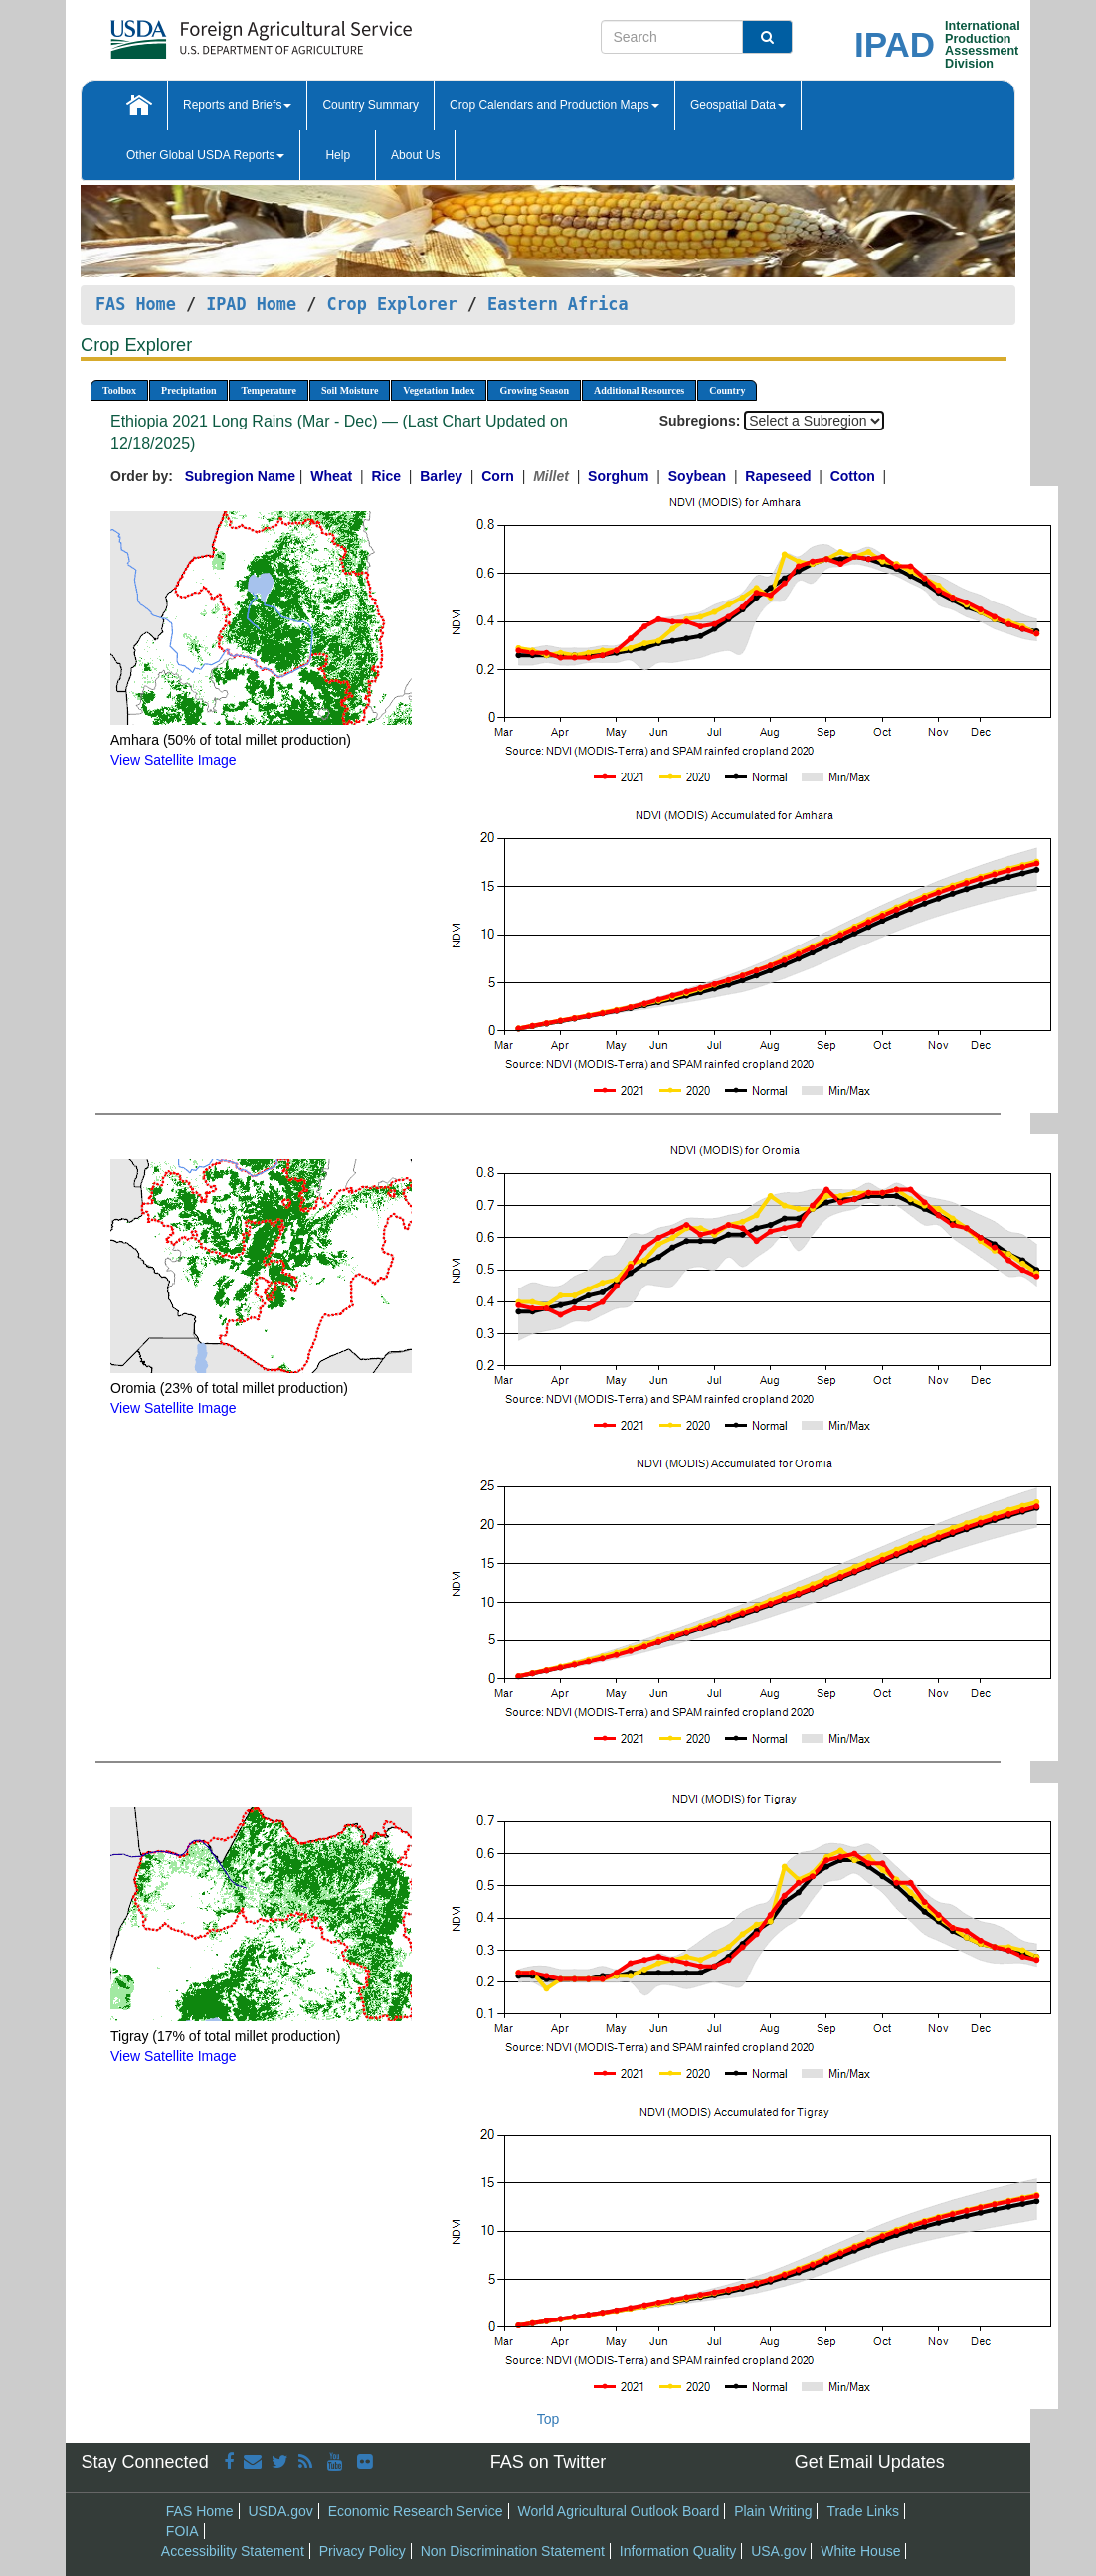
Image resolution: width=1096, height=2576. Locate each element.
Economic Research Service (415, 2511)
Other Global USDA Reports (205, 155)
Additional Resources (639, 390)
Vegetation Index (438, 390)
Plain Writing (773, 2511)
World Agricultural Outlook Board (618, 2511)
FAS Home (135, 304)
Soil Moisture (349, 390)
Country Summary (370, 105)
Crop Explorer (391, 304)
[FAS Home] (211, 32)
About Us (415, 155)
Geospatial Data (738, 105)
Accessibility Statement (232, 2551)
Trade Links (862, 2511)
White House (860, 2551)
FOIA (182, 2531)
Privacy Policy (362, 2551)
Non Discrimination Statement (513, 2551)
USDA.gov (280, 2511)
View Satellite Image (173, 760)
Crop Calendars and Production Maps (554, 105)
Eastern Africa (557, 304)
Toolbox (119, 390)
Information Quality (678, 2551)
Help (337, 155)
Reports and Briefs (237, 105)
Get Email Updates (870, 2462)
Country (727, 390)
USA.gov (778, 2551)
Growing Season (534, 390)
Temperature (268, 390)
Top (548, 2419)
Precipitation (188, 390)
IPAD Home (251, 304)
